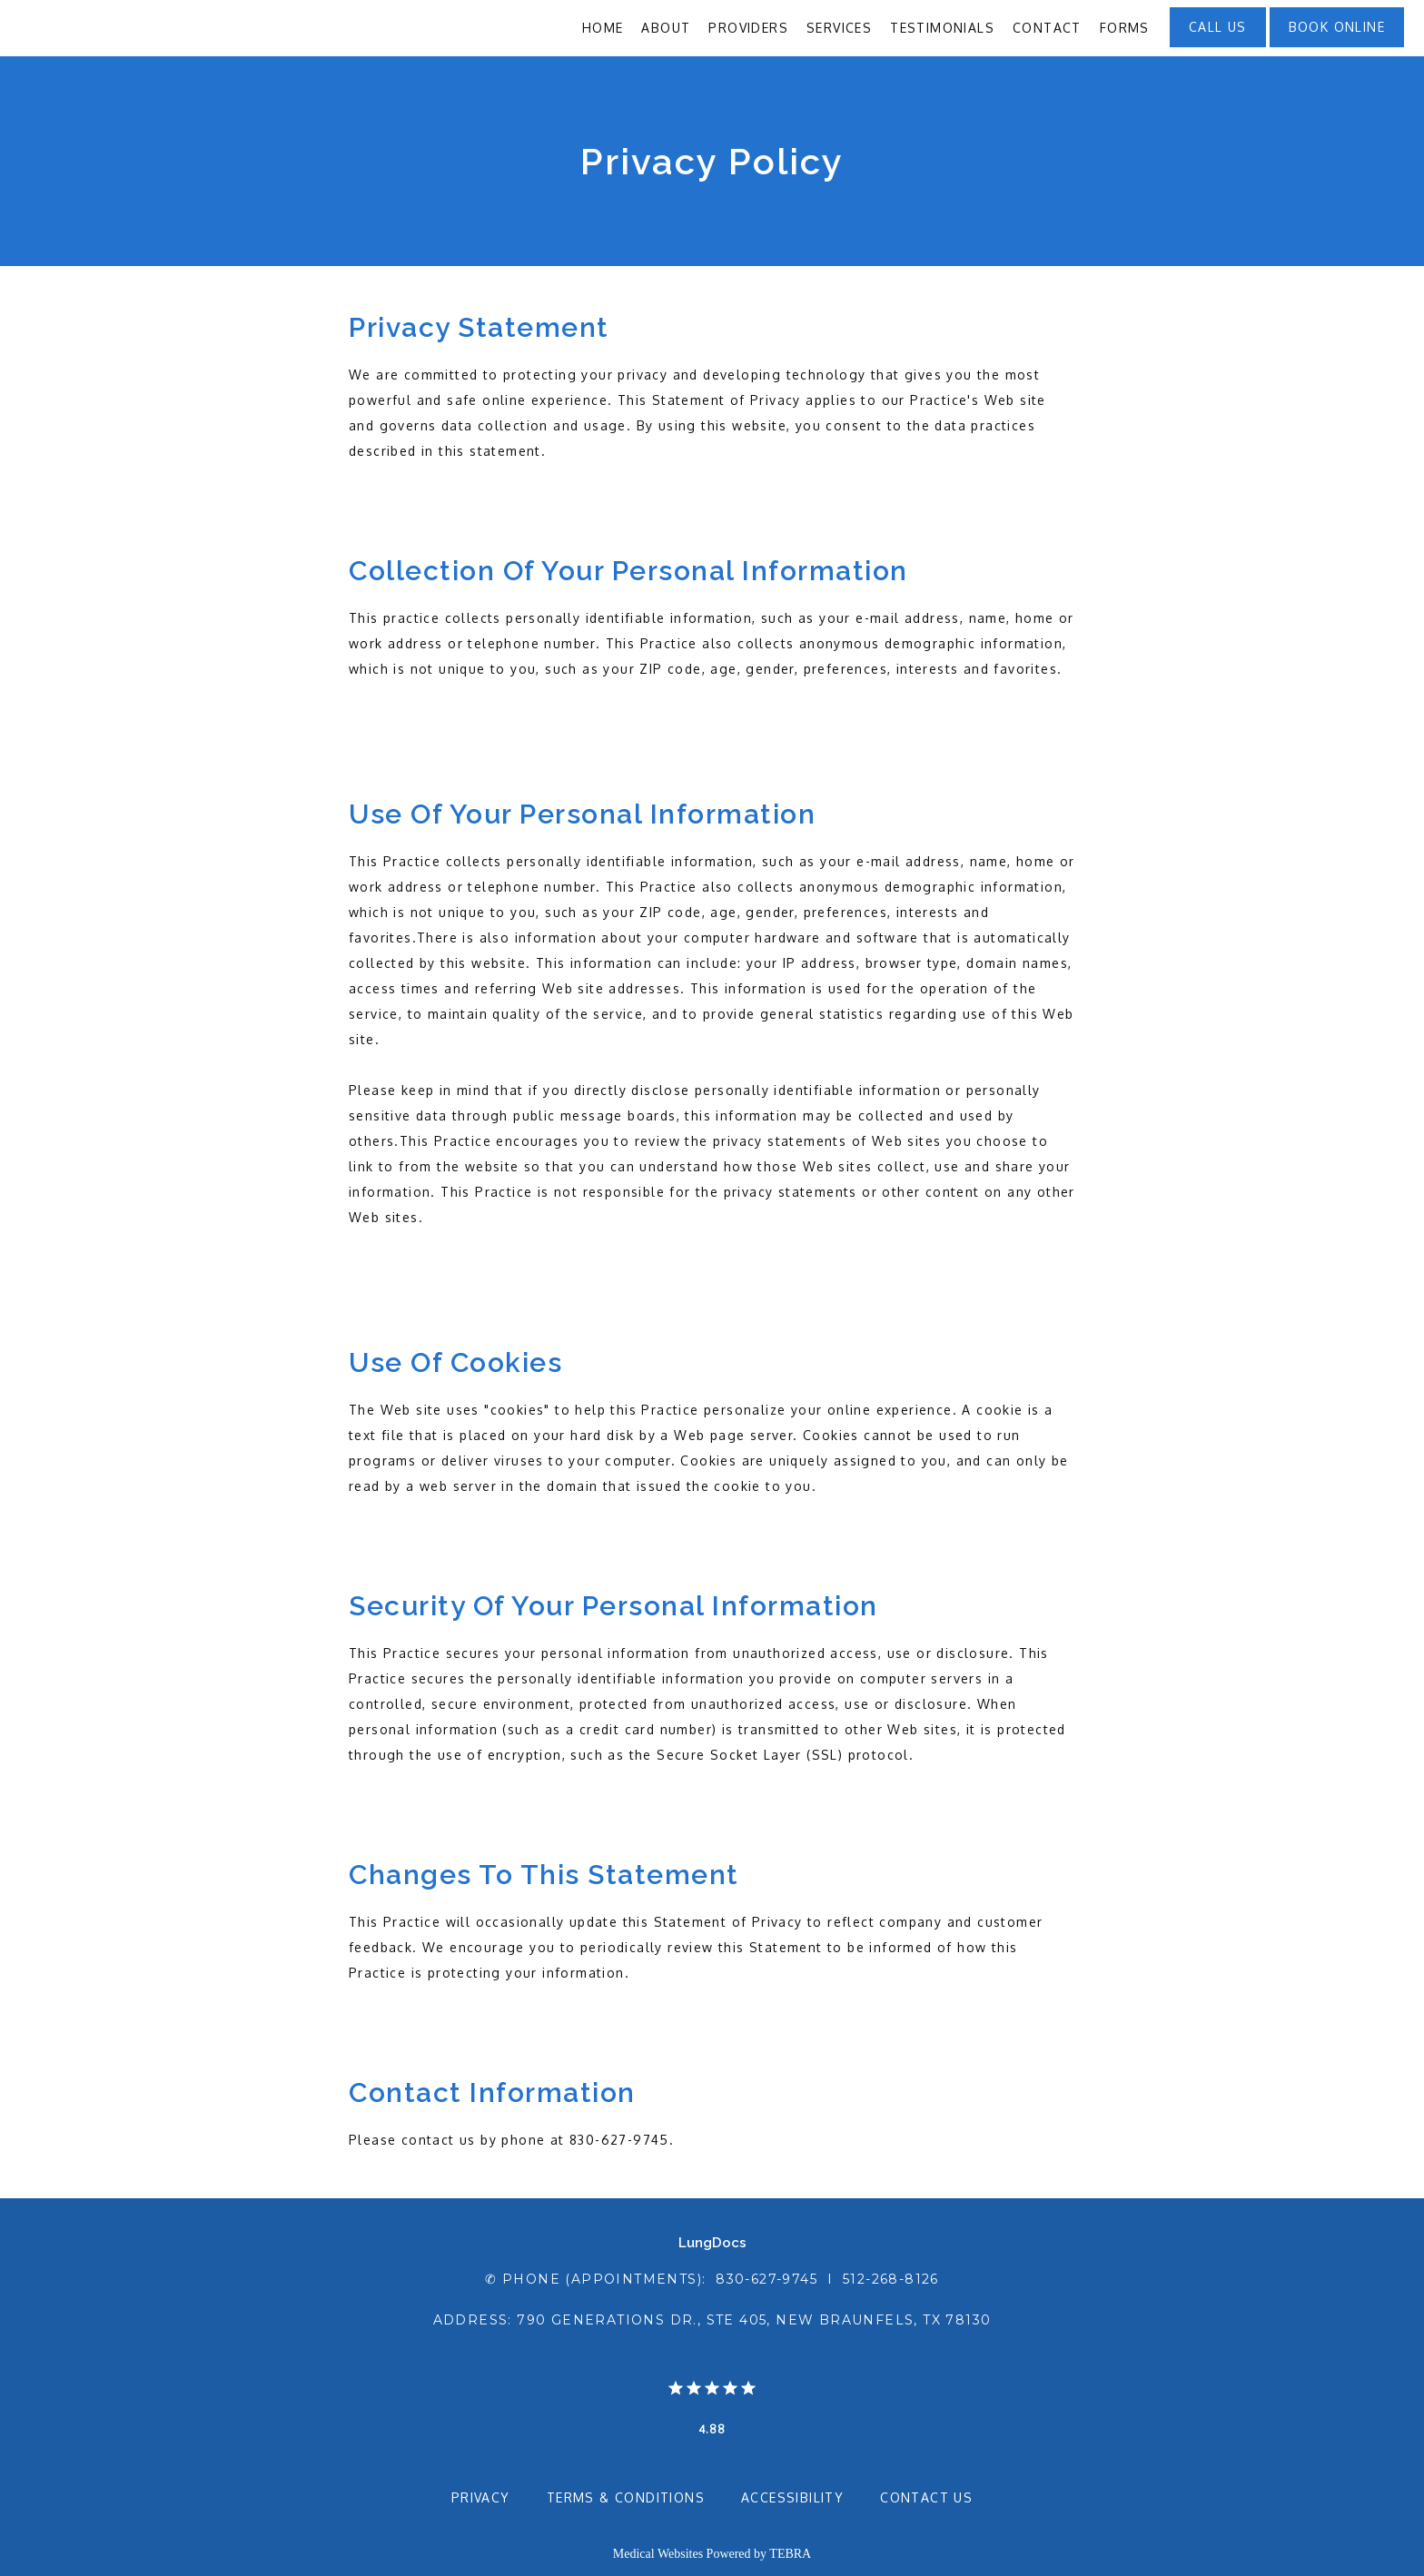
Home (603, 27)
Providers (748, 27)
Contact (1047, 27)
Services (839, 27)
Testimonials (942, 27)
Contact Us (926, 2497)
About (665, 27)
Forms (1125, 27)
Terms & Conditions (626, 2497)
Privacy (480, 2497)
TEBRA (790, 2554)
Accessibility (792, 2497)
